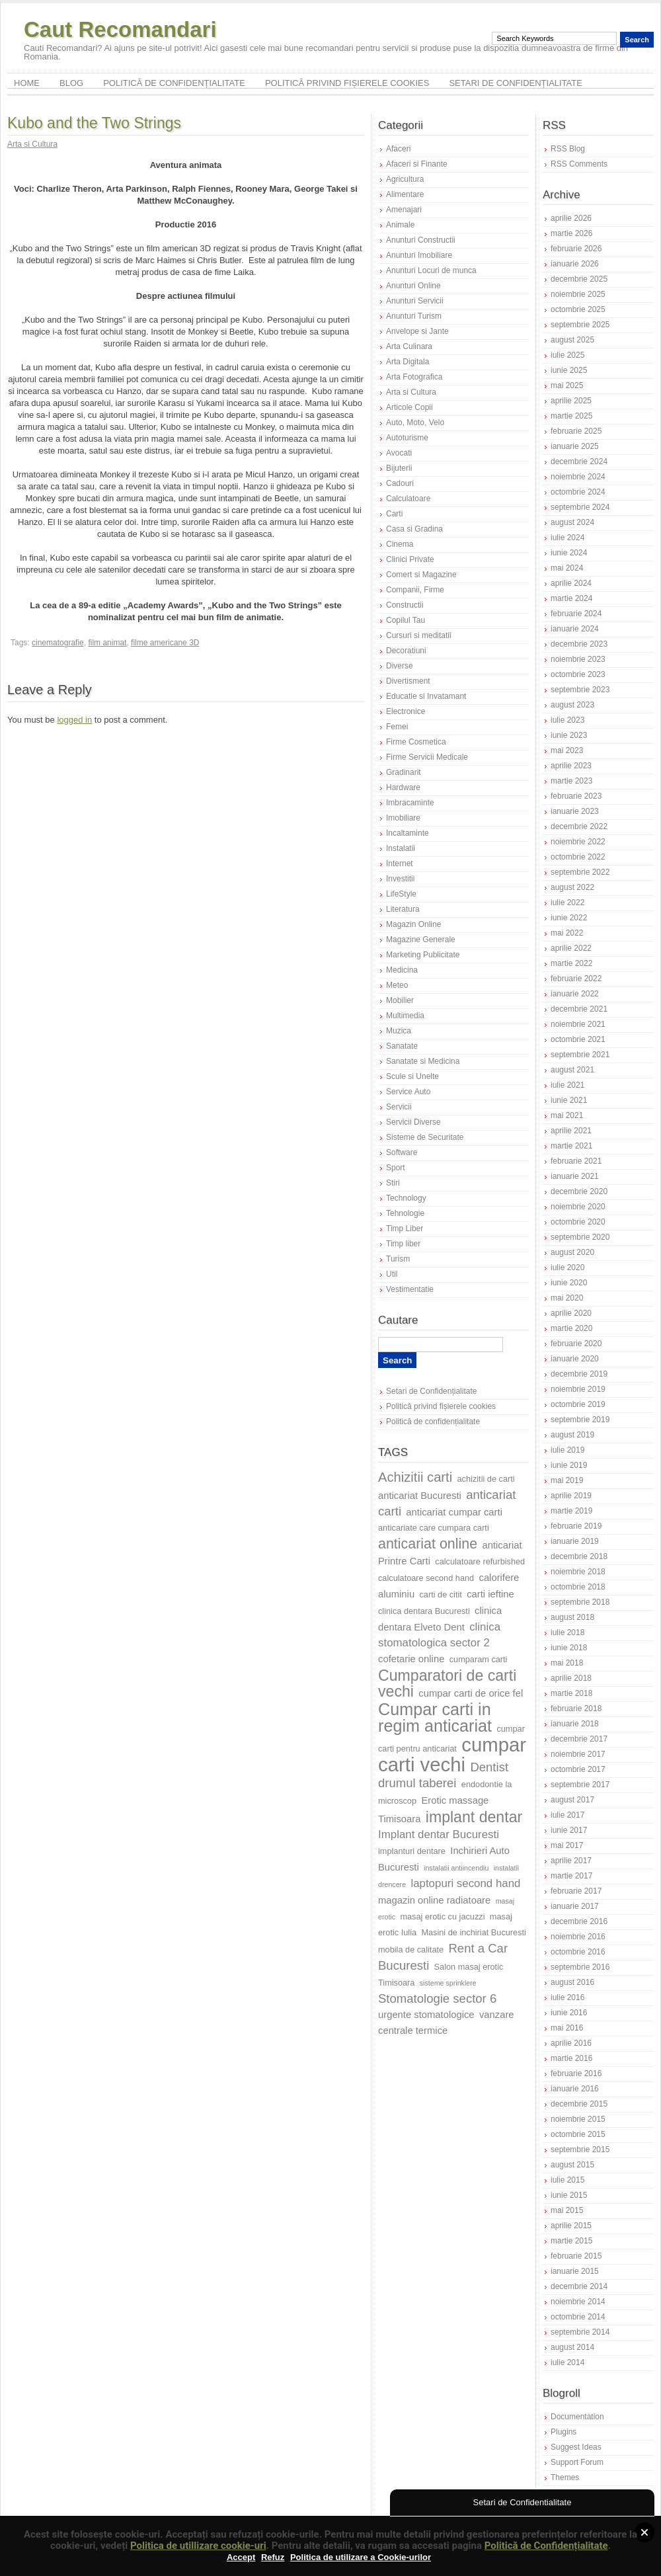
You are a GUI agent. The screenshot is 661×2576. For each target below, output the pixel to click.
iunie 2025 (569, 370)
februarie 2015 (576, 2256)
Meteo (397, 985)
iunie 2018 (569, 1647)
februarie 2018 (576, 1708)
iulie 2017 (567, 1815)
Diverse (399, 665)
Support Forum (577, 2462)
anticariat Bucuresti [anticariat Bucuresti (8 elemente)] (419, 1495)
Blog (71, 83)
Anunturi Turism (414, 316)
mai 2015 (567, 2210)
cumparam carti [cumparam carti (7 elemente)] (478, 1659)
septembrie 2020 (580, 1237)
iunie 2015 (569, 2195)
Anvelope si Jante (417, 331)
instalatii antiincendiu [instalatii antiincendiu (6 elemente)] (456, 1868)
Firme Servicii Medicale (427, 757)
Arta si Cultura (32, 144)
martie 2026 (571, 233)
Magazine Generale (420, 939)
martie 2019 (571, 1510)
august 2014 (572, 2347)
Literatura (403, 909)
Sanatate (402, 1046)
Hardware (403, 787)
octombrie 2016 (578, 1951)
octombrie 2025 (578, 309)
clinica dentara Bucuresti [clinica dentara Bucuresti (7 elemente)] (424, 1611)
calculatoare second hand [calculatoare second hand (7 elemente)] (426, 1578)
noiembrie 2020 (578, 1206)
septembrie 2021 (580, 1054)
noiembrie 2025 (578, 294)
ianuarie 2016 (575, 2088)
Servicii (399, 1106)
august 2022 (572, 887)
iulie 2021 (567, 1085)
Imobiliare (403, 818)
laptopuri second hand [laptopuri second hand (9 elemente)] (465, 1883)
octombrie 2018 (578, 1586)
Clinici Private (410, 559)
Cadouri (400, 483)
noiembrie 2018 (578, 1571)
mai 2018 (567, 1663)
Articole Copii (409, 407)
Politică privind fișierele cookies (347, 83)
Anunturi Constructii (420, 240)
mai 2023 (567, 750)
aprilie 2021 (571, 1130)
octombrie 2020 (578, 1222)
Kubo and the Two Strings (94, 123)
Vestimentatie (410, 1289)
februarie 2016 (576, 2073)
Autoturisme (407, 437)
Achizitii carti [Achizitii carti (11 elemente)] (415, 1477)
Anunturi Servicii (415, 300)
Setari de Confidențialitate (515, 83)
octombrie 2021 (578, 1039)
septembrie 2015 (580, 2149)
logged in (74, 720)
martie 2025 (571, 416)
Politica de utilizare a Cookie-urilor (360, 2557)
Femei (397, 726)
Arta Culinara (409, 346)
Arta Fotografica (414, 377)
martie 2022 (571, 963)
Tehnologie (405, 1213)
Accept (241, 2557)
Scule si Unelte (412, 1076)
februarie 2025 (576, 431)
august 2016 (572, 1982)
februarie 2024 (576, 613)
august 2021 (572, 1069)
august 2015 (572, 2164)
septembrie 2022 (580, 872)
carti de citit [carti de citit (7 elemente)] (440, 1594)
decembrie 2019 (579, 1374)
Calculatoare (408, 498)
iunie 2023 (569, 735)
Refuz (272, 2557)
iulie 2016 (567, 1997)
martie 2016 (571, 2058)
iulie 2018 (567, 1632)
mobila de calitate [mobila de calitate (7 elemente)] (411, 1949)
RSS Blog (568, 148)
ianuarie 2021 (575, 1176)
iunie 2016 (569, 2012)
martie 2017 (571, 1875)
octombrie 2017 (578, 1769)
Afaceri (398, 148)
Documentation (577, 2416)
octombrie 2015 (578, 2134)
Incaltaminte (407, 833)
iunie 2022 (569, 917)
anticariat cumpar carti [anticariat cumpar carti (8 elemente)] (454, 1512)
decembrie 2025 (579, 279)
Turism (398, 1259)
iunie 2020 (569, 1282)
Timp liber (403, 1243)
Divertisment (408, 681)
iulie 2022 (567, 902)
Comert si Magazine (421, 574)
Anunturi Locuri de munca (431, 270)
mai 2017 (567, 1845)
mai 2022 (567, 933)
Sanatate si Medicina (422, 1061)
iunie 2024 (569, 552)
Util (391, 1274)
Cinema (399, 544)
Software (401, 1152)
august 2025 (572, 339)
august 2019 (572, 1434)
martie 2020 (571, 1328)
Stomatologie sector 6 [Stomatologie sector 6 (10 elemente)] (437, 1998)
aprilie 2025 (571, 400)
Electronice (405, 711)
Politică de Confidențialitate (546, 2546)
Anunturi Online (413, 285)
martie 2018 (571, 1693)
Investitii (400, 878)
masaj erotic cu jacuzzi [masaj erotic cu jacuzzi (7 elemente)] (442, 1916)
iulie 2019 (567, 1450)
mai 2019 (567, 1480)
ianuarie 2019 (575, 1541)
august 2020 (572, 1252)
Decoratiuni (406, 650)
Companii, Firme (415, 589)
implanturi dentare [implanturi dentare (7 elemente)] (412, 1851)
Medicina (402, 970)
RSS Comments (579, 164)
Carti (394, 513)
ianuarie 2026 (575, 263)
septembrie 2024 (580, 507)
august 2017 (572, 1799)
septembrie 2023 (580, 689)
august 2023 (572, 704)
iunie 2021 (569, 1100)
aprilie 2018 (571, 1678)
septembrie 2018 (580, 1602)
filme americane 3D (165, 642)
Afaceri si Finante (416, 164)
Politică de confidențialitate (174, 83)
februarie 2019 (576, 1526)
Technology (406, 1198)
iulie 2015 (567, 2180)
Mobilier (400, 1000)
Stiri (393, 1182)
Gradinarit (403, 772)
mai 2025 (567, 385)
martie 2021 (571, 1145)
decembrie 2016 (579, 1921)
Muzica (398, 1030)
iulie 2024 (567, 537)
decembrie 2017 (579, 1739)
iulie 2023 (567, 720)
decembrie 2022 (579, 826)
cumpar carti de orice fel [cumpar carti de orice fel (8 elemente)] (470, 1693)
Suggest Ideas (576, 2447)
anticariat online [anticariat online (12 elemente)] (427, 1544)
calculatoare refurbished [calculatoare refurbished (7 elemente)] (480, 1561)
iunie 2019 (569, 1465)
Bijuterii (399, 468)
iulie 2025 (567, 355)
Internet (399, 863)
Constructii (405, 605)
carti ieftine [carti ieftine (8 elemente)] (490, 1594)
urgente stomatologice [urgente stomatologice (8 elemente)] (426, 2014)
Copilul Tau (405, 620)
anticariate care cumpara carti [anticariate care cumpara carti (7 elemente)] (433, 1528)
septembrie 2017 (580, 1784)
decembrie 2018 (579, 1556)
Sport (395, 1167)
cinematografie (58, 642)
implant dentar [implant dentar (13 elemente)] (474, 1817)
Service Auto (408, 1091)
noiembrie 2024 (578, 476)
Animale (400, 224)
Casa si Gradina (414, 529)
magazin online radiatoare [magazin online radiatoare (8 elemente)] (434, 1900)
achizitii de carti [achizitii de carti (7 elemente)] (486, 1479)
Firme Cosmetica (416, 741)
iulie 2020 (567, 1267)
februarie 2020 (576, 1343)
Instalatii (400, 848)
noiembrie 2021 (578, 1024)
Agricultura (405, 179)
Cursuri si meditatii (418, 635)
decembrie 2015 (579, 2104)
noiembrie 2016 (578, 1936)
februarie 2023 (576, 796)
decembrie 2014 (579, 2286)
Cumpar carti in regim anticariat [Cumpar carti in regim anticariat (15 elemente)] (435, 1717)
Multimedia (405, 1015)
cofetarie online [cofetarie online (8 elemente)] (411, 1659)
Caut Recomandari (120, 29)
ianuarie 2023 (575, 811)
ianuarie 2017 (575, 1906)
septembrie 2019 (580, 1419)
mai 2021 (567, 1115)
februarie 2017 (576, 1891)
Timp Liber (404, 1228)
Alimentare (405, 194)
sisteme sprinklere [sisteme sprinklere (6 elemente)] (448, 1983)
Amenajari (404, 209)
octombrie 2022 (578, 857)
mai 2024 (567, 568)
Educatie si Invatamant (426, 696)
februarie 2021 (576, 1161)
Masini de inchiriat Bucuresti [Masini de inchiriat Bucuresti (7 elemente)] (473, 1932)
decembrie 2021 (579, 1009)
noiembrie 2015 (578, 2119)
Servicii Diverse (413, 1122)
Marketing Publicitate (422, 954)
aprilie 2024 (571, 583)
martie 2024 (571, 598)
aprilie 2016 (571, 2043)
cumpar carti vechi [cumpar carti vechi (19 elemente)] (452, 1754)
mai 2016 (567, 2028)
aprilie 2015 (571, 2225)
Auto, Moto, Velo (415, 422)
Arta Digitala (407, 361)
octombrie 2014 (578, 2316)
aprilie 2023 (571, 765)
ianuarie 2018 (575, 1723)
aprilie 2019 (571, 1495)
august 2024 (572, 522)
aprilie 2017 (571, 1860)
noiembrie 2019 (578, 1389)
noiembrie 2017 (578, 1754)
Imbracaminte (410, 802)
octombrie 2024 (578, 492)
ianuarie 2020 (575, 1358)
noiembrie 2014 (578, 2301)
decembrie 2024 (579, 461)
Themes (565, 2477)
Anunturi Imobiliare (419, 255)
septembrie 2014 (580, 2332)
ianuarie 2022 (575, 993)
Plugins (563, 2431)
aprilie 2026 (571, 218)
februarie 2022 (576, 978)
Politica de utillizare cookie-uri (198, 2546)
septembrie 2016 (580, 1967)
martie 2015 (571, 2240)
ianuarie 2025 (575, 446)
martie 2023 (571, 780)
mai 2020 (567, 1298)
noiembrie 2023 (578, 659)
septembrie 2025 (580, 324)
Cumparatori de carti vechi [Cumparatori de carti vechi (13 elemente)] (447, 1683)
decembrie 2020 (579, 1191)
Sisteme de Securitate (424, 1137)
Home (27, 83)
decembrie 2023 (579, 644)
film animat (107, 642)
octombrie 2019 (578, 1404)
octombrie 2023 (578, 674)
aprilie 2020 (571, 1313)
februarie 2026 (576, 248)
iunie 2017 (569, 1830)
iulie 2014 (567, 2362)
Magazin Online (413, 924)
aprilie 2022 (571, 948)
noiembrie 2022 (578, 841)
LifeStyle (401, 894)
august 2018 (572, 1617)
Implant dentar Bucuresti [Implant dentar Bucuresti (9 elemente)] (438, 1834)
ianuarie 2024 (575, 628)
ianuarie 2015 (575, 2271)
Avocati (399, 453)
